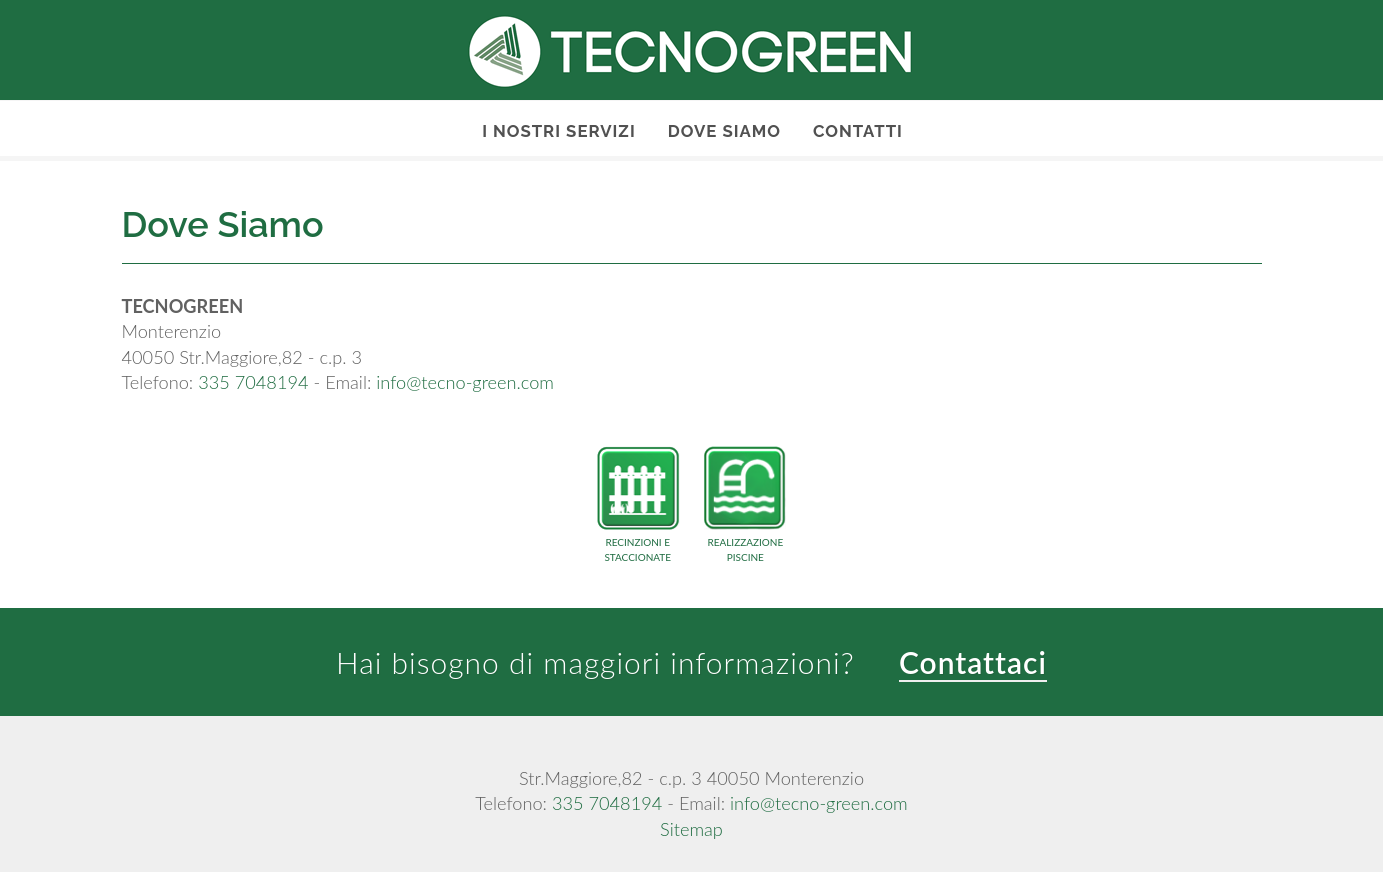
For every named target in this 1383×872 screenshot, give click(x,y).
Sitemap (691, 829)
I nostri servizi (559, 131)
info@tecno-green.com (465, 382)
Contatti (858, 131)
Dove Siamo (724, 131)
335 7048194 (253, 382)
